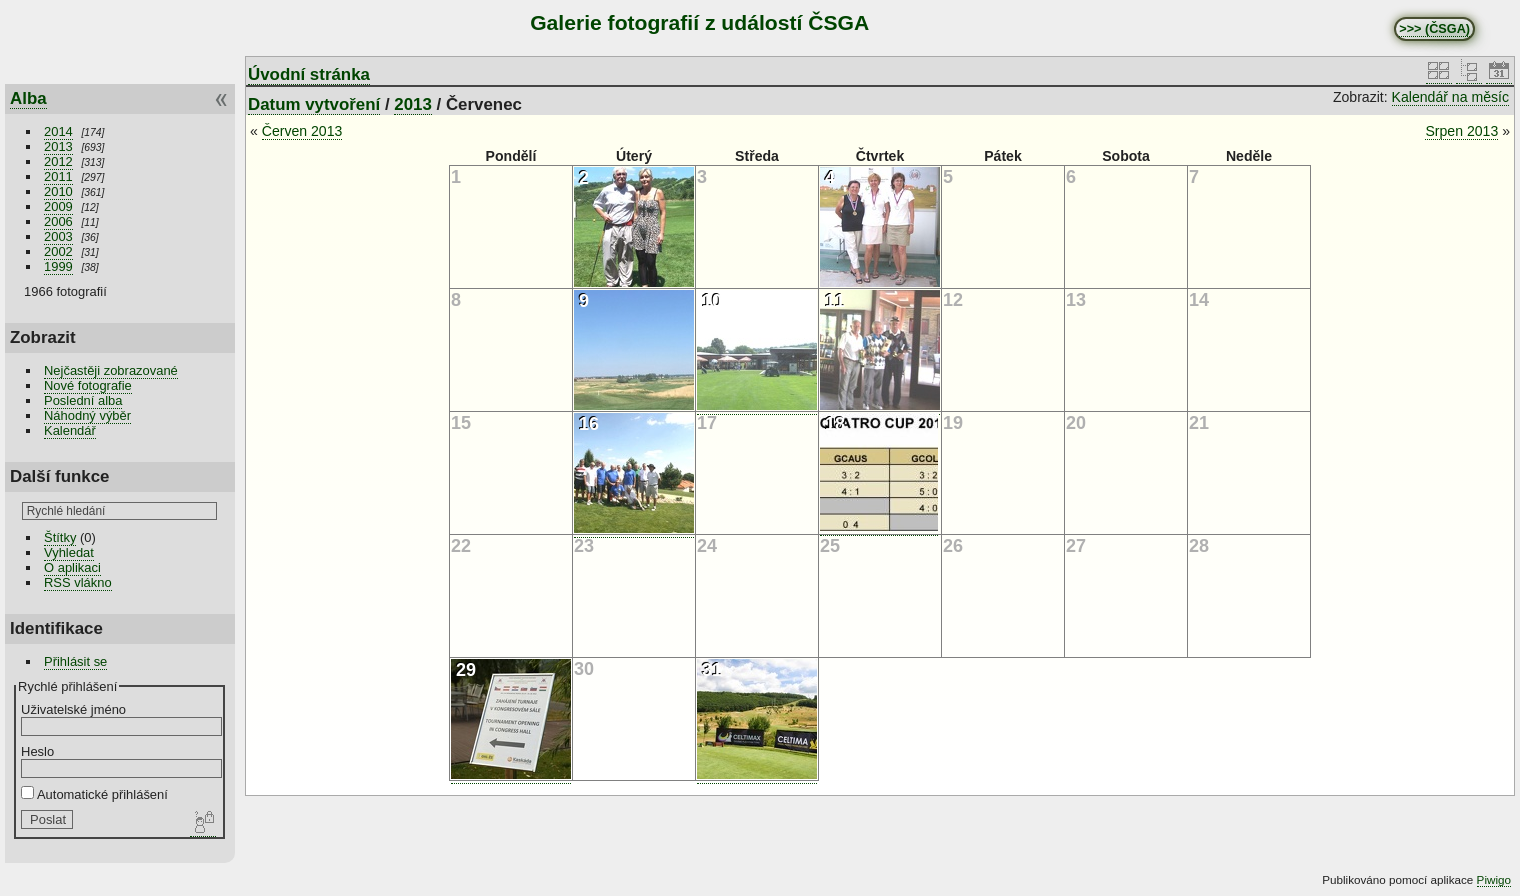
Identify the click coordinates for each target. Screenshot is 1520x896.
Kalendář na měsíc (1450, 97)
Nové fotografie (88, 385)
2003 (58, 236)
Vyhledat (69, 552)
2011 (58, 176)
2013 (58, 146)
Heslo (37, 751)
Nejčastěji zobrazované (111, 370)
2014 (58, 131)
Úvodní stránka (309, 74)
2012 (58, 161)
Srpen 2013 (1461, 131)
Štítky (60, 537)
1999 (58, 266)
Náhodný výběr (87, 415)
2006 (58, 221)
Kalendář (70, 430)
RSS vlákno (78, 582)
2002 (58, 251)
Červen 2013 (302, 131)
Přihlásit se (75, 661)
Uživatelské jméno (73, 709)
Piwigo (1494, 879)
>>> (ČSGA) (1434, 29)
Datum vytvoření (314, 104)
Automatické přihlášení (94, 794)
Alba (28, 98)
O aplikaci (72, 567)
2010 (58, 191)
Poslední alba (83, 400)
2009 (58, 206)
